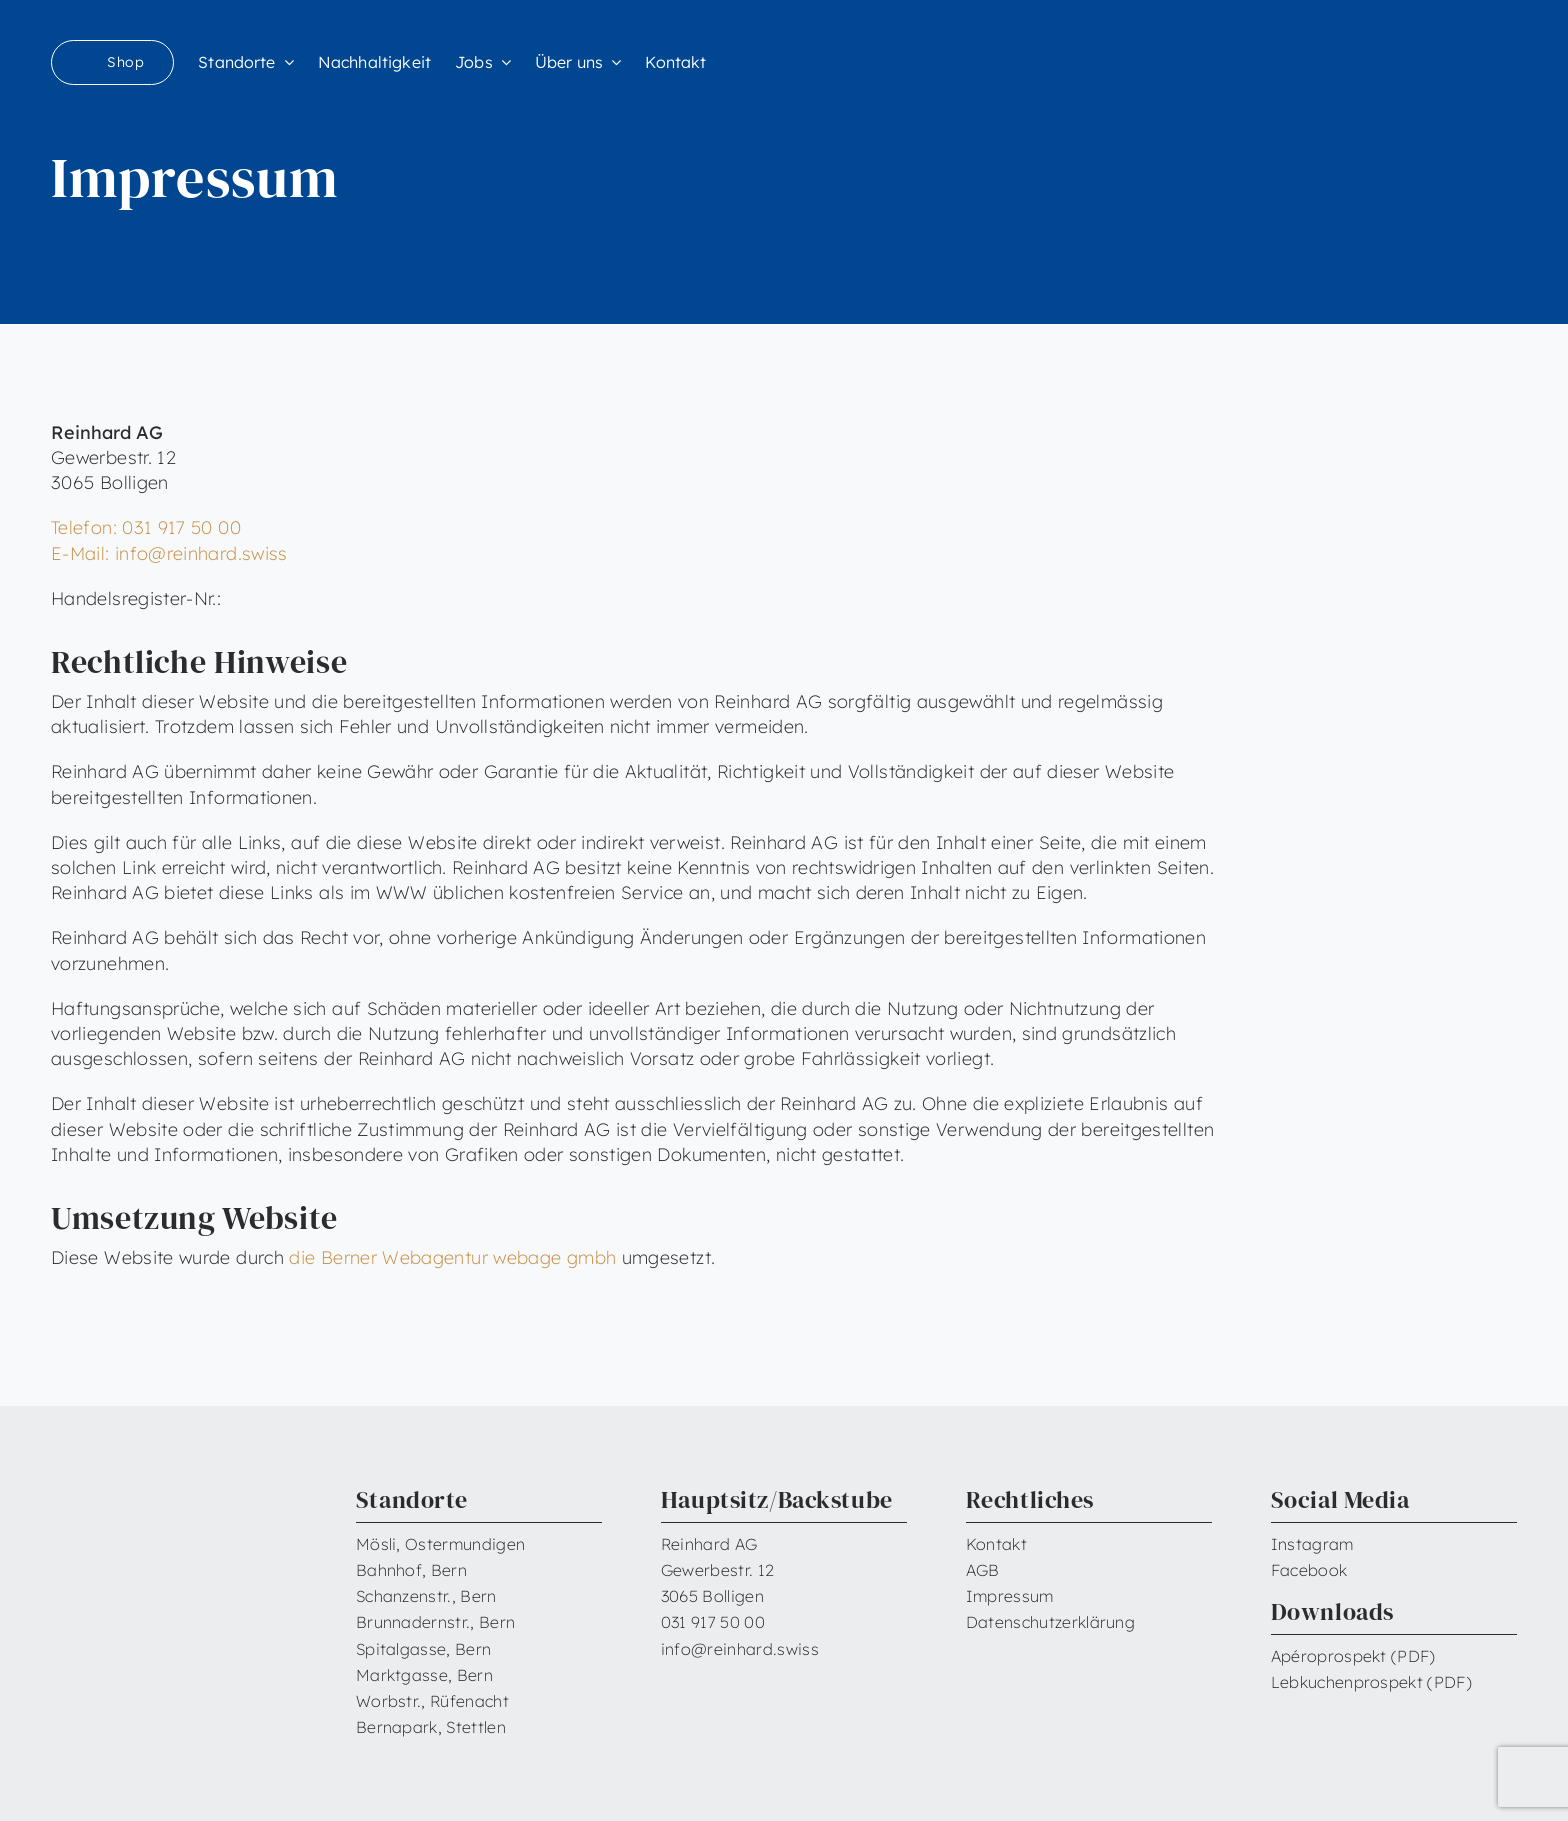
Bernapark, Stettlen (431, 1727)
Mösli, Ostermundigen (440, 1544)
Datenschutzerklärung (1050, 1622)
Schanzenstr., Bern (426, 1596)
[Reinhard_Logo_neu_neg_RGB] (1435, 50)
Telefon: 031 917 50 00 (146, 527)
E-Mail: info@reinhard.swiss (169, 553)
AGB (983, 1570)
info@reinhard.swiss (740, 1649)
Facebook (1309, 1570)
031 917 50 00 (713, 1622)
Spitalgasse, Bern (423, 1649)
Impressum (1010, 1596)
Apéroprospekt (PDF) (1353, 1656)
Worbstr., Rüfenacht (432, 1701)
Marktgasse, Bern (424, 1675)
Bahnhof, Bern (411, 1570)
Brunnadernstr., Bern (435, 1622)
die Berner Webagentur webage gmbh (452, 1257)
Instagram (1312, 1544)
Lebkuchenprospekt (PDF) (1371, 1682)
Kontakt (996, 1544)
